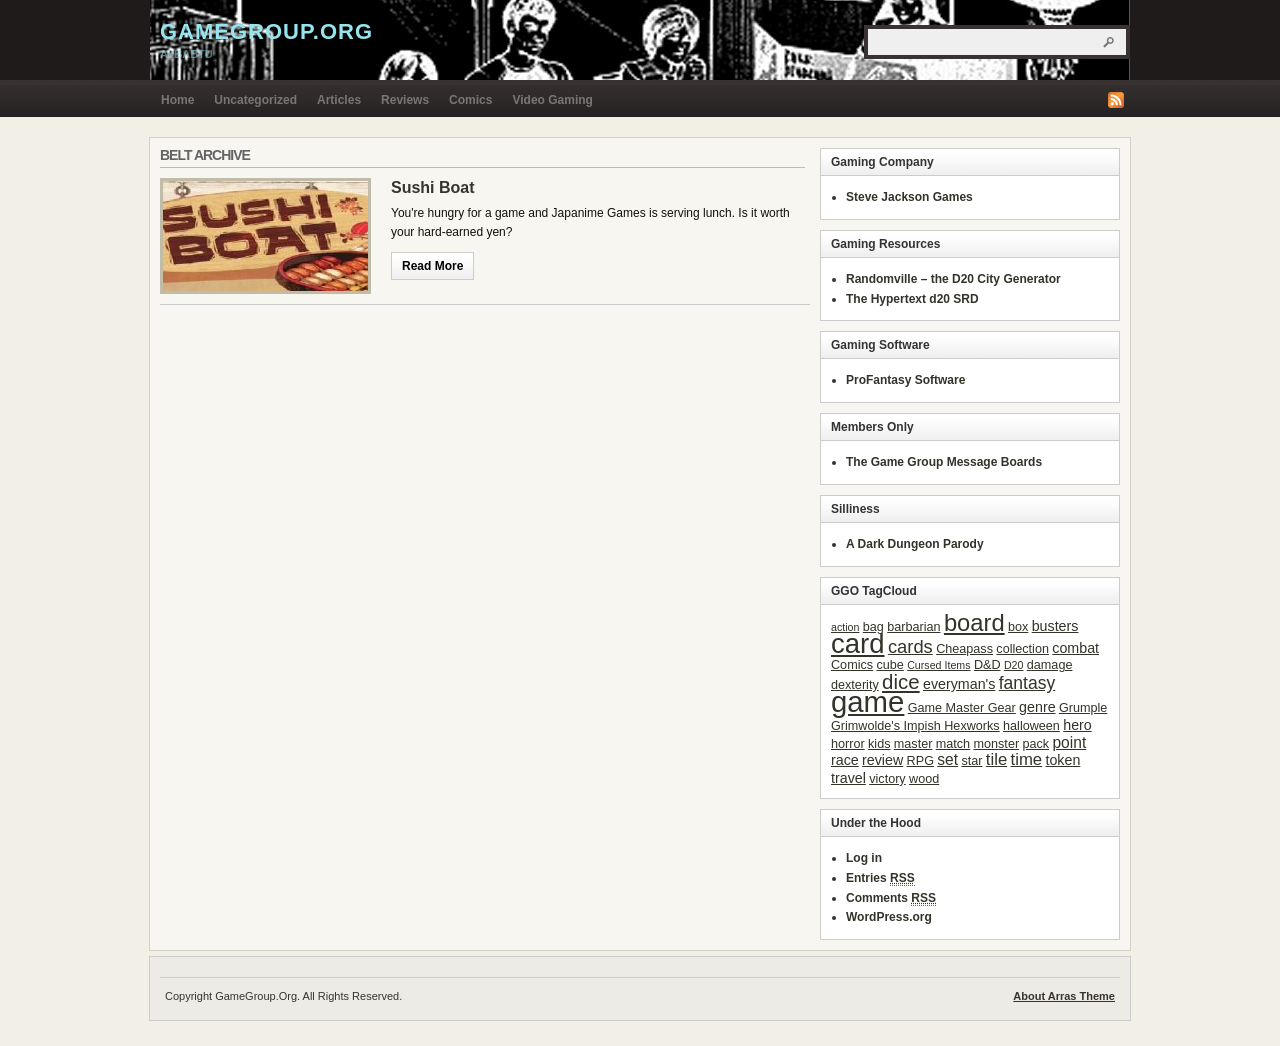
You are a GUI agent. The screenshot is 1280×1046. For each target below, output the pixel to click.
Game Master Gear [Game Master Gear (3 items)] (962, 708)
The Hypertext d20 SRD (912, 299)
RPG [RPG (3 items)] (920, 761)
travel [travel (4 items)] (848, 778)
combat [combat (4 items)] (1075, 648)
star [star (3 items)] (971, 761)
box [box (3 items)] (1018, 627)
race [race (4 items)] (845, 760)
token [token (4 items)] (1062, 760)
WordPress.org (889, 917)
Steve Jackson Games (909, 197)
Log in (864, 858)
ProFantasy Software (905, 380)
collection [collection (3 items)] (1022, 649)
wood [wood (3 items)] (924, 779)
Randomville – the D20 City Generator (953, 279)
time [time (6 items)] (1027, 759)
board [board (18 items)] (974, 622)
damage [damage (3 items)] (1050, 665)
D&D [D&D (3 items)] (987, 665)
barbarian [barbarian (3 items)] (913, 627)
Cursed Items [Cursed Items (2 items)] (938, 665)
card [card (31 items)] (858, 643)
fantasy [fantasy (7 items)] (1027, 683)
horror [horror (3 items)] (848, 744)
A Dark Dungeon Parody (915, 544)
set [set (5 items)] (947, 759)
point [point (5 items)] (1069, 742)
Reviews (405, 100)
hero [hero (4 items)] (1077, 725)
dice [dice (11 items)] (901, 681)
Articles (339, 100)
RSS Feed (1116, 100)
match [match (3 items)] (953, 744)
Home (177, 100)
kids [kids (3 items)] (879, 744)
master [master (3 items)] (913, 744)
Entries (880, 878)
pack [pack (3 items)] (1035, 744)
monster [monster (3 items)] (997, 744)
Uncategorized (255, 100)
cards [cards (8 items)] (910, 646)
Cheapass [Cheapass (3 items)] (964, 649)
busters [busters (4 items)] (1055, 626)
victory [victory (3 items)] (887, 779)
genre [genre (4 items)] (1037, 707)
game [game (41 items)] (867, 701)
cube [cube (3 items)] (889, 665)
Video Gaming (552, 100)
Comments (891, 898)
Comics (470, 100)
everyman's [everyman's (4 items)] (959, 684)
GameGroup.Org (266, 31)
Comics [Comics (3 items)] (852, 665)
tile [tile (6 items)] (996, 759)
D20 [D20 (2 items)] (1014, 665)
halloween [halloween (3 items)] (1031, 726)
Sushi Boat (433, 187)
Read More (432, 266)
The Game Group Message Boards (944, 462)
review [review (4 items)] (882, 760)
